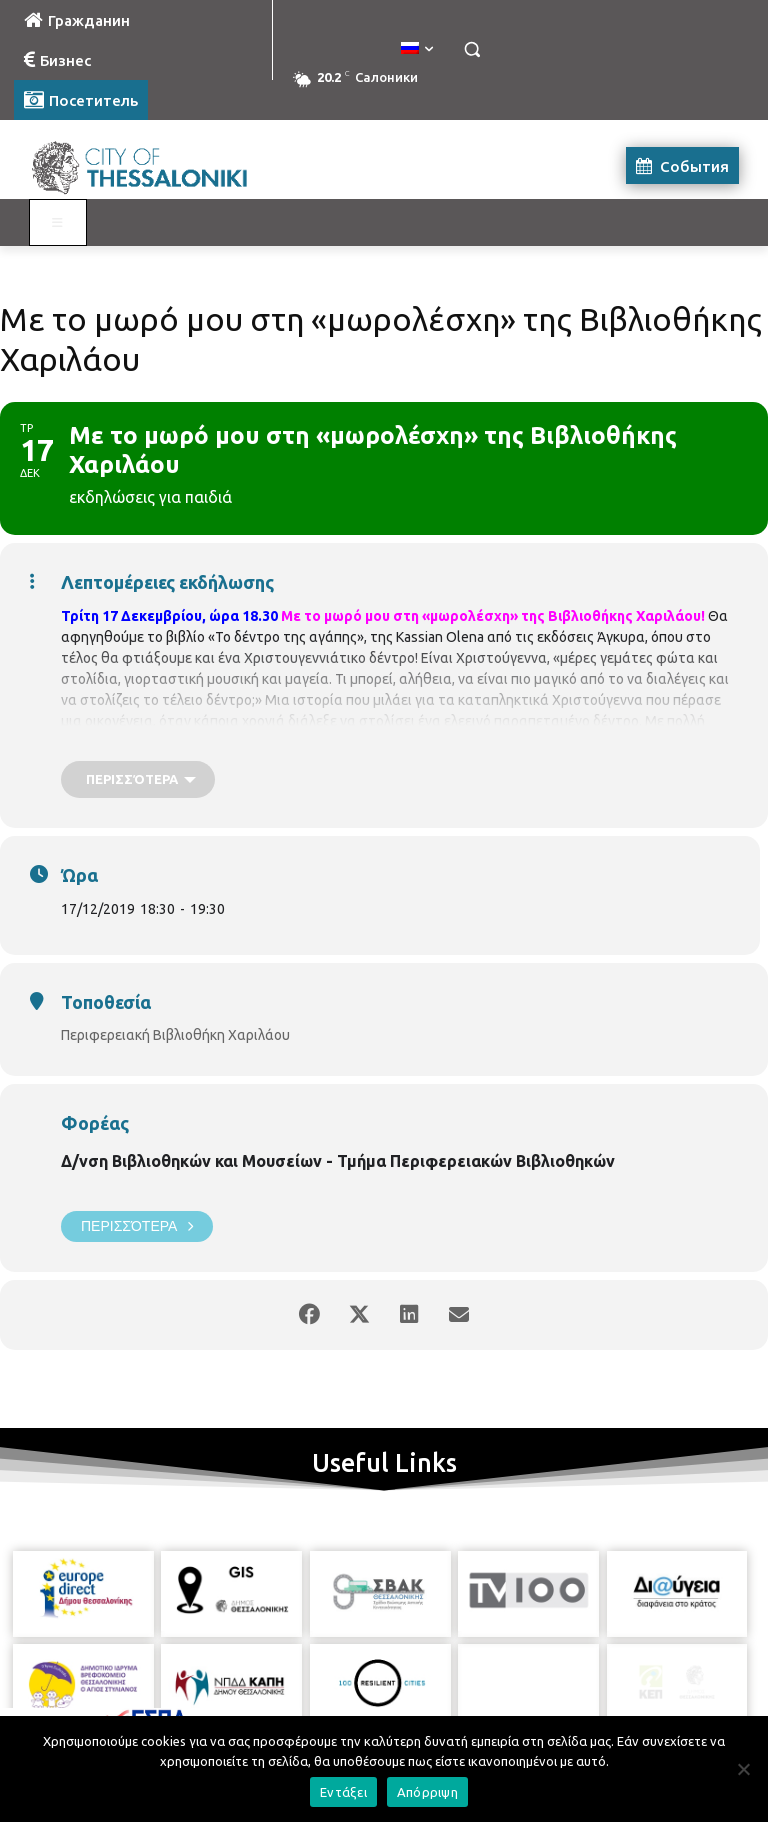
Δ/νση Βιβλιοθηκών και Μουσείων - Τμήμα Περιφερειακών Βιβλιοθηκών (338, 1161)
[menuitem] (417, 49)
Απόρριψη (427, 1792)
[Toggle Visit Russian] (58, 223)
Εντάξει (343, 1792)
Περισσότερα (137, 1226)
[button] (471, 49)
